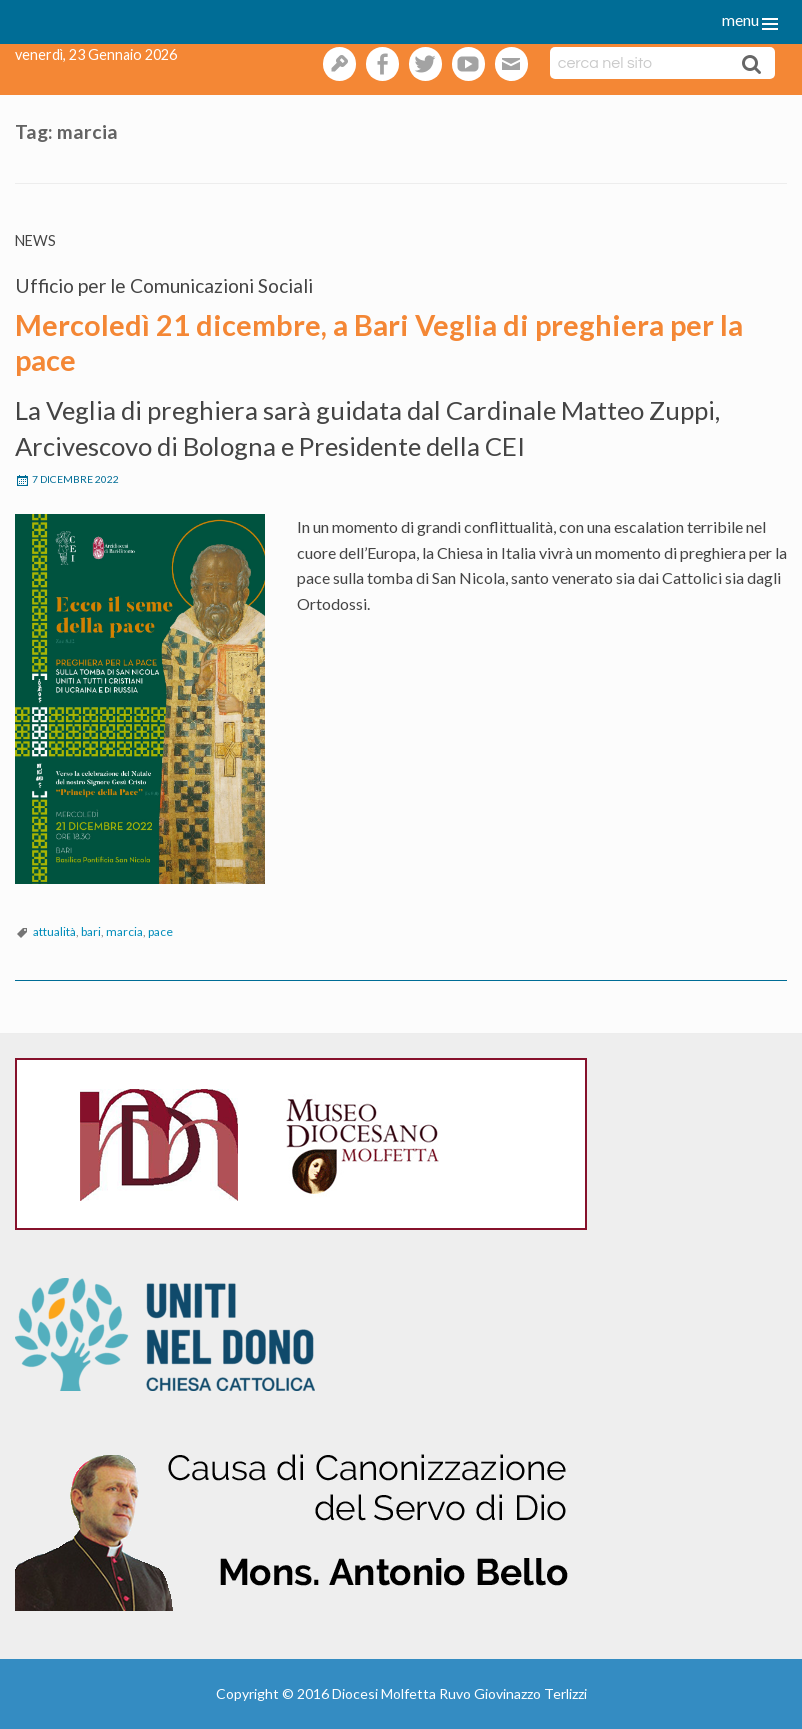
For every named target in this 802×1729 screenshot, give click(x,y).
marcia (124, 931)
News (35, 240)
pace (160, 931)
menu (740, 19)
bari (91, 931)
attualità (54, 931)
